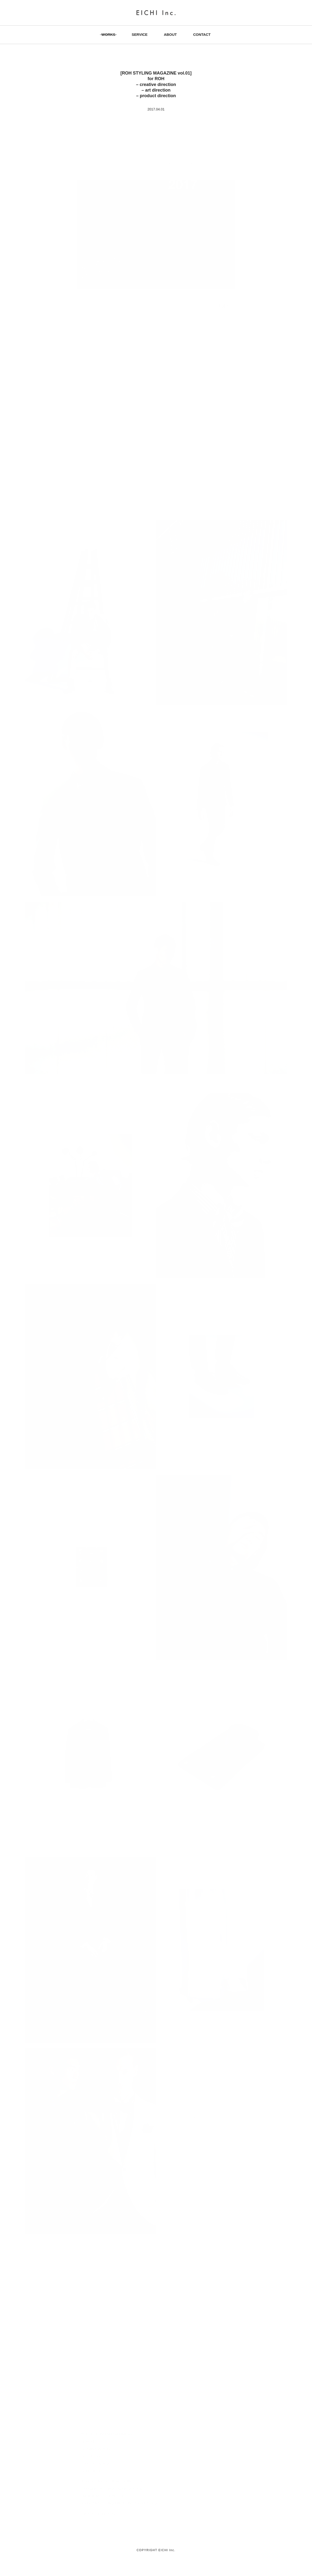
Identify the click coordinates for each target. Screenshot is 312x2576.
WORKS (108, 34)
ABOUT (170, 34)
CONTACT (202, 34)
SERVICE (139, 34)
